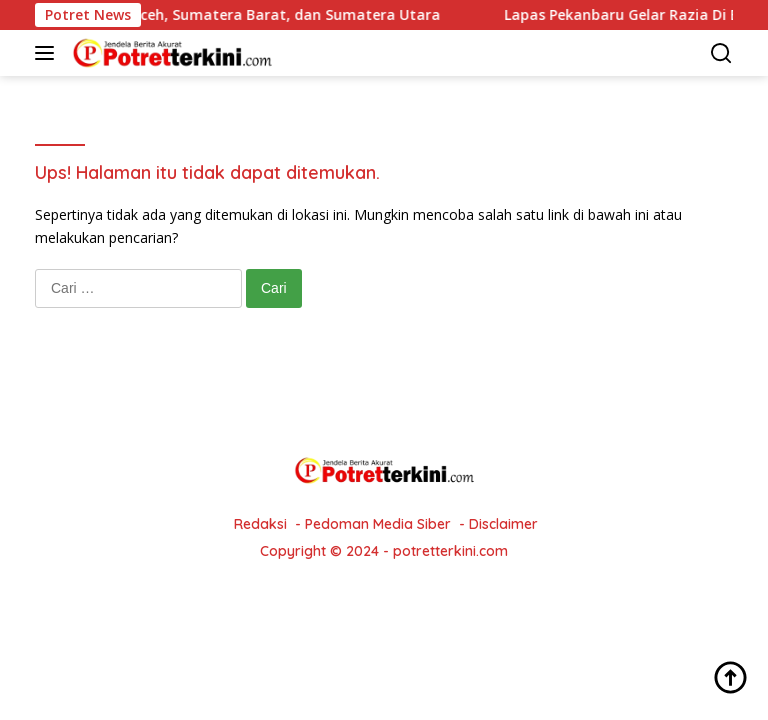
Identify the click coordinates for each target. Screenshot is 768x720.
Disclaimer (503, 524)
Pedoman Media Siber (378, 524)
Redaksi (260, 524)
